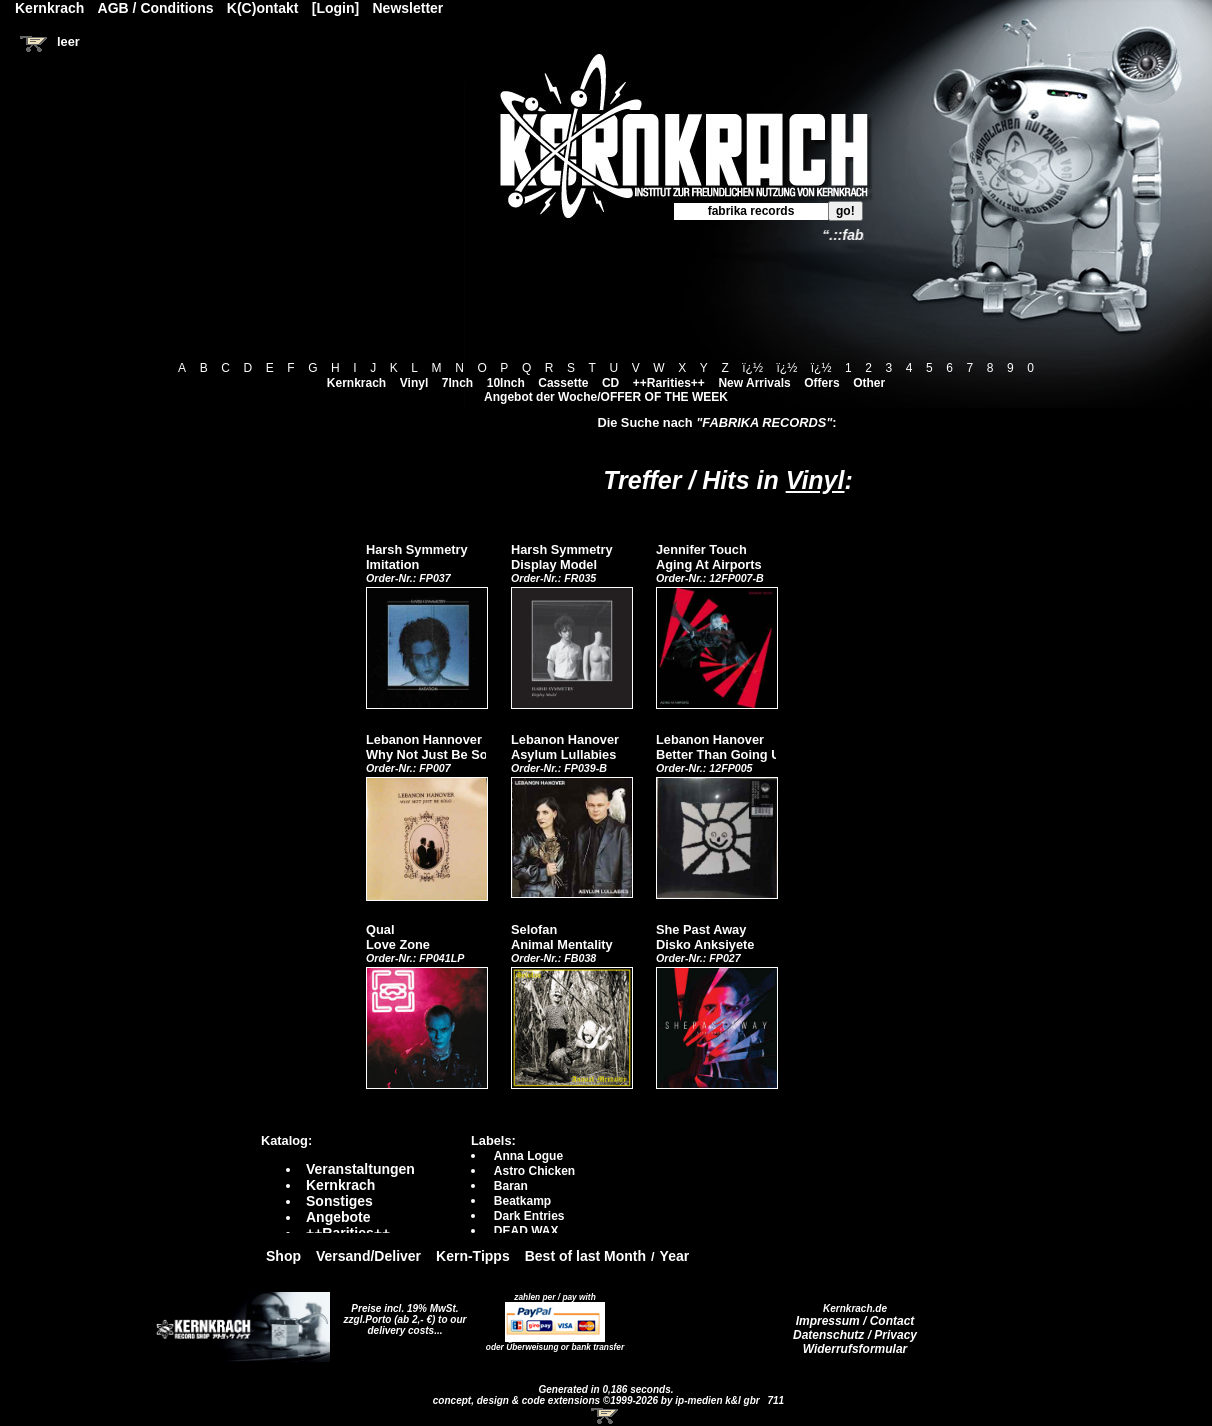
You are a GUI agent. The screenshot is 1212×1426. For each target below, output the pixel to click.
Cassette (563, 383)
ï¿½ (752, 368)
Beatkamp (522, 1201)
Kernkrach (356, 383)
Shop (283, 1256)
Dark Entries (529, 1216)
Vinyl (414, 383)
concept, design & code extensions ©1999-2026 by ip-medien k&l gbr (598, 1400)
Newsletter (408, 8)
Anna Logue (528, 1156)
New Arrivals (754, 383)
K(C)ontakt (263, 8)
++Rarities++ (669, 383)
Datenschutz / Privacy (855, 1335)
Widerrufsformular (855, 1349)
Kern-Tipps (473, 1256)
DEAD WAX (526, 1231)
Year (675, 1256)
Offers (821, 383)
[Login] (335, 8)
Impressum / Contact (855, 1321)
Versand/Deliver (368, 1256)
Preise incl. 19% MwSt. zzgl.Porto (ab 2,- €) (401, 1314)
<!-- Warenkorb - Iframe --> (606, 1416)
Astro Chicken (534, 1171)
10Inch (506, 383)
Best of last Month (585, 1256)
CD (610, 383)
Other (869, 383)
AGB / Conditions (156, 8)
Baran (511, 1186)
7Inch (457, 383)
